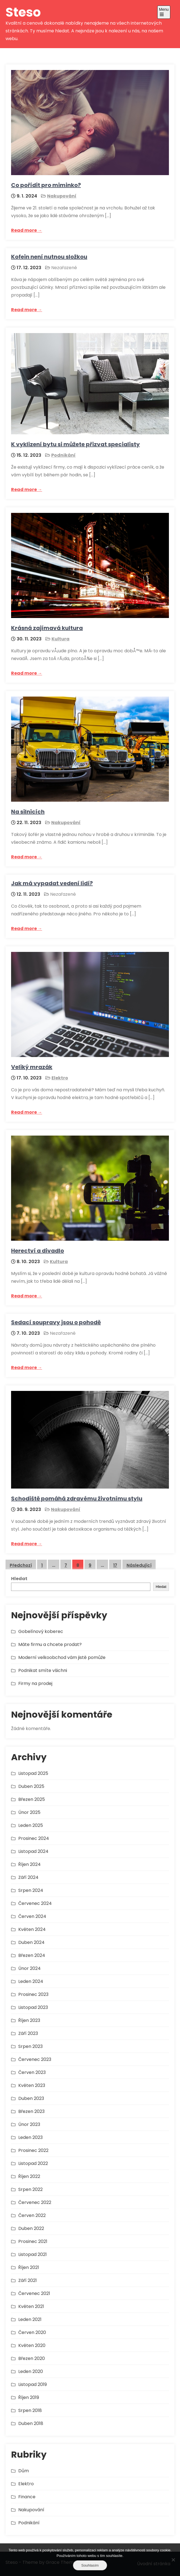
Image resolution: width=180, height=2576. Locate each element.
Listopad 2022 (33, 2163)
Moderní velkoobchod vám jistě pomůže (62, 1657)
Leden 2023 (30, 2137)
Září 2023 (28, 2033)
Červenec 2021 (34, 2293)
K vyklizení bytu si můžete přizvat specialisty (75, 444)
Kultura (61, 639)
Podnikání (63, 455)
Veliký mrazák (31, 1067)
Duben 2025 (31, 1786)
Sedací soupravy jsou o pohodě (56, 1322)
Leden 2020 (30, 2371)
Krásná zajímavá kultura (47, 628)
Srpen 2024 (30, 1890)
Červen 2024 (32, 1916)
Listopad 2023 (33, 2007)
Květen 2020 (31, 2345)
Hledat (19, 1578)
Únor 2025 (29, 1812)
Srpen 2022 (30, 2189)
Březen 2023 (31, 2111)
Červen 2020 (32, 2332)
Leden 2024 (30, 1981)
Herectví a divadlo (37, 1251)
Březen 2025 (31, 1799)
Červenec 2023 (34, 2059)
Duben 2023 (31, 2098)
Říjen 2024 (29, 1864)
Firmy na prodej (35, 1683)
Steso (23, 12)
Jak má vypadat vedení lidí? (52, 883)
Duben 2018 (30, 2423)
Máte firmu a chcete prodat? (50, 1644)
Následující (139, 1565)
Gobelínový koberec (40, 1631)
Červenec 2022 (34, 2202)
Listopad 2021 (32, 2254)
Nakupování (61, 196)
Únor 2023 (29, 2124)
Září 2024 (28, 1877)
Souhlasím (90, 2565)
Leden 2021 (30, 2319)
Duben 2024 (31, 1942)
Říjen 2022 (29, 2176)
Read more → (26, 230)
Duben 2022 (31, 2228)
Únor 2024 (29, 1968)
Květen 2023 (31, 2085)
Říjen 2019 (28, 2397)
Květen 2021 (31, 2306)
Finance (26, 2497)
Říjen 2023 (29, 2020)
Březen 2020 (31, 2358)
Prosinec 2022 (33, 2150)
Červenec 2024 (35, 1903)
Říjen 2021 (28, 2267)
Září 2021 (27, 2280)
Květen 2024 (32, 1929)
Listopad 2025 (33, 1773)
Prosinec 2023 (33, 1994)
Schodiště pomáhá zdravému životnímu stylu (76, 1498)
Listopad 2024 (33, 1851)
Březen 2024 (31, 1955)
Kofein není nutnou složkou (49, 257)
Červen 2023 (32, 2072)
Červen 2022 (32, 2215)
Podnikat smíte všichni (42, 1670)
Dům (23, 2471)
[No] (173, 2559)
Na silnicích (28, 812)
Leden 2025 (30, 1825)
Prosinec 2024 (33, 1838)
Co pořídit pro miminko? (46, 185)
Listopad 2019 (32, 2384)
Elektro (60, 1078)
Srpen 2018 (30, 2410)
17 (115, 1565)
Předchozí (21, 1565)
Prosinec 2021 (32, 2241)
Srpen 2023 (30, 2046)
